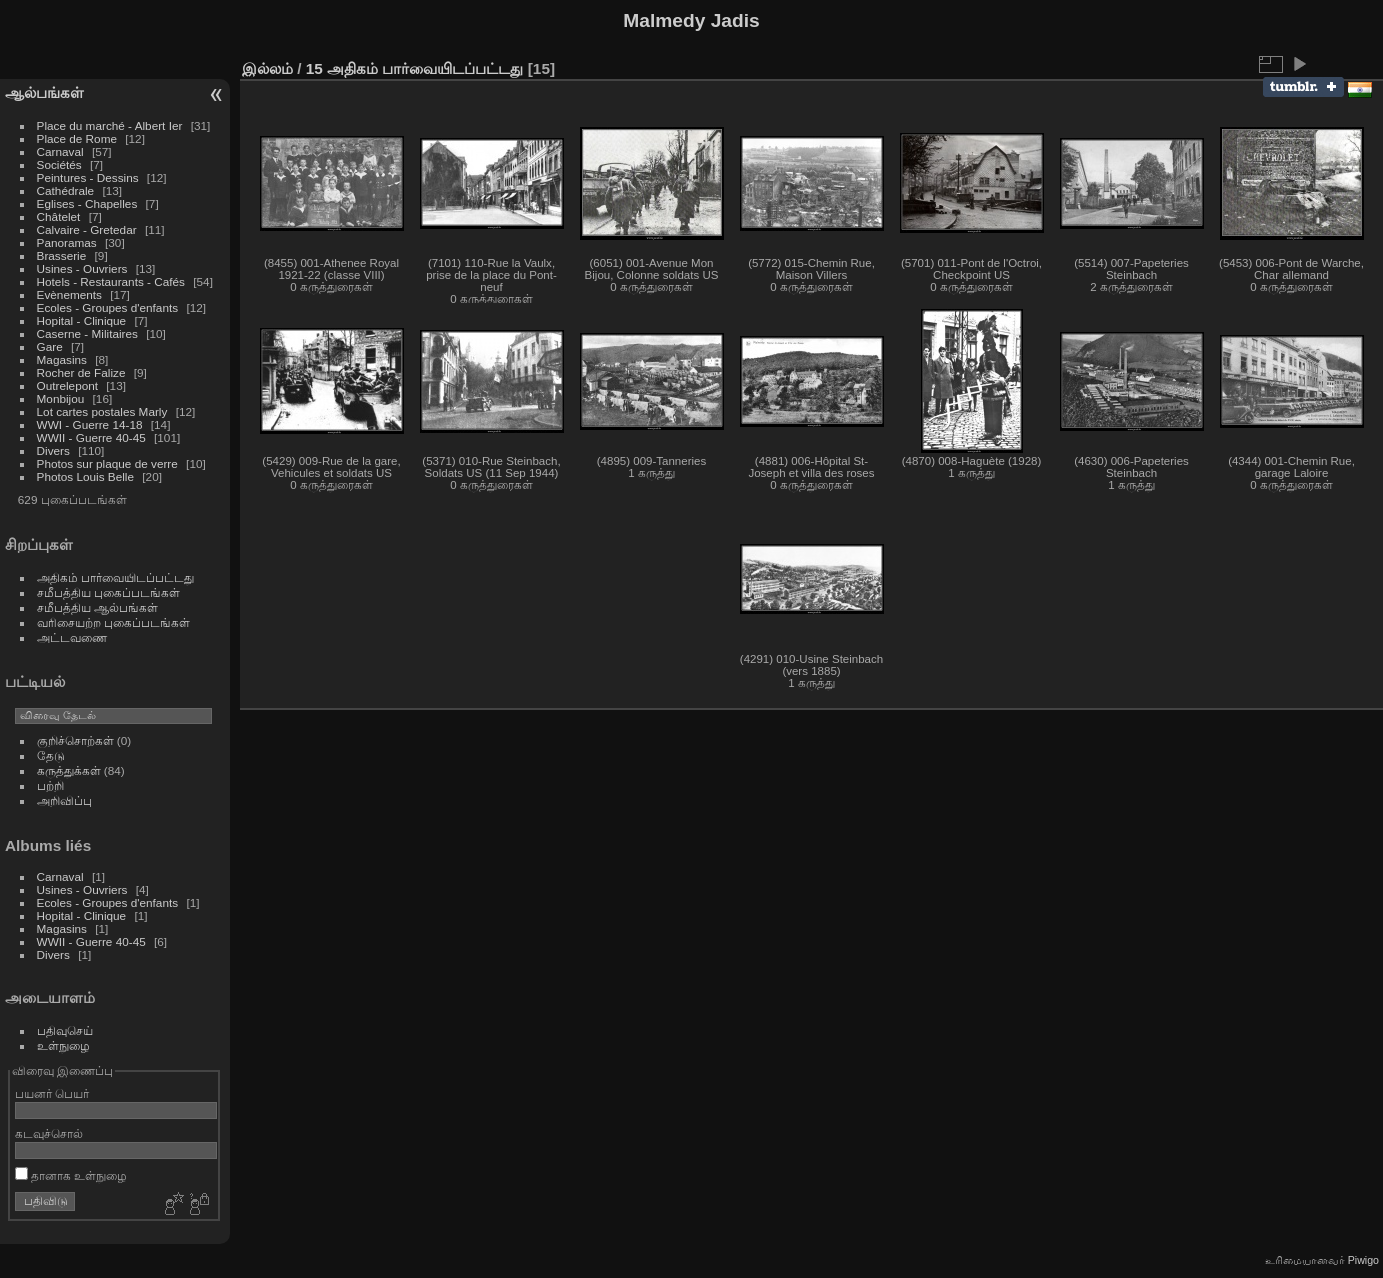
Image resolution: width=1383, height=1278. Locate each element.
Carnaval (60, 151)
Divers (55, 450)
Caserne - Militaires (87, 333)
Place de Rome (79, 138)
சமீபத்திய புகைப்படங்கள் (108, 592)
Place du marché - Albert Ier (111, 125)
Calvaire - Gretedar (87, 229)
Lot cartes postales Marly (102, 411)
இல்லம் (267, 68)
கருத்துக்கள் (69, 770)
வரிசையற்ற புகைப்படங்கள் (113, 622)
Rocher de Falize (83, 372)
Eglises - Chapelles (87, 203)
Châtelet (59, 216)
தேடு (51, 755)
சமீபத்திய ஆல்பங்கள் (97, 607)
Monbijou (62, 398)
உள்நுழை (63, 1045)
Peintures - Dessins (88, 177)
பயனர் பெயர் (52, 1093)
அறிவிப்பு (64, 800)
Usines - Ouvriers (84, 268)
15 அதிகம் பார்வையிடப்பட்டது (415, 68)
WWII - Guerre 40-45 (91, 437)
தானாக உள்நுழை (71, 1175)
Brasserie (62, 255)
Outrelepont (69, 385)
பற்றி (50, 785)
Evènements (71, 294)
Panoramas (68, 242)
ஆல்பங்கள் (44, 92)
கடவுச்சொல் (49, 1133)
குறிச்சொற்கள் (75, 740)
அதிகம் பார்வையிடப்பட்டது (115, 577)
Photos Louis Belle (85, 476)
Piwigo (1363, 1260)
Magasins (62, 359)
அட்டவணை (72, 637)
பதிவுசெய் (65, 1030)
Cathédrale (67, 190)
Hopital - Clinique (83, 320)
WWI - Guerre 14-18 (91, 424)
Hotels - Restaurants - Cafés (111, 281)
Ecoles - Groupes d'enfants (109, 307)
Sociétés (59, 164)
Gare (51, 346)
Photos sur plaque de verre (109, 463)
